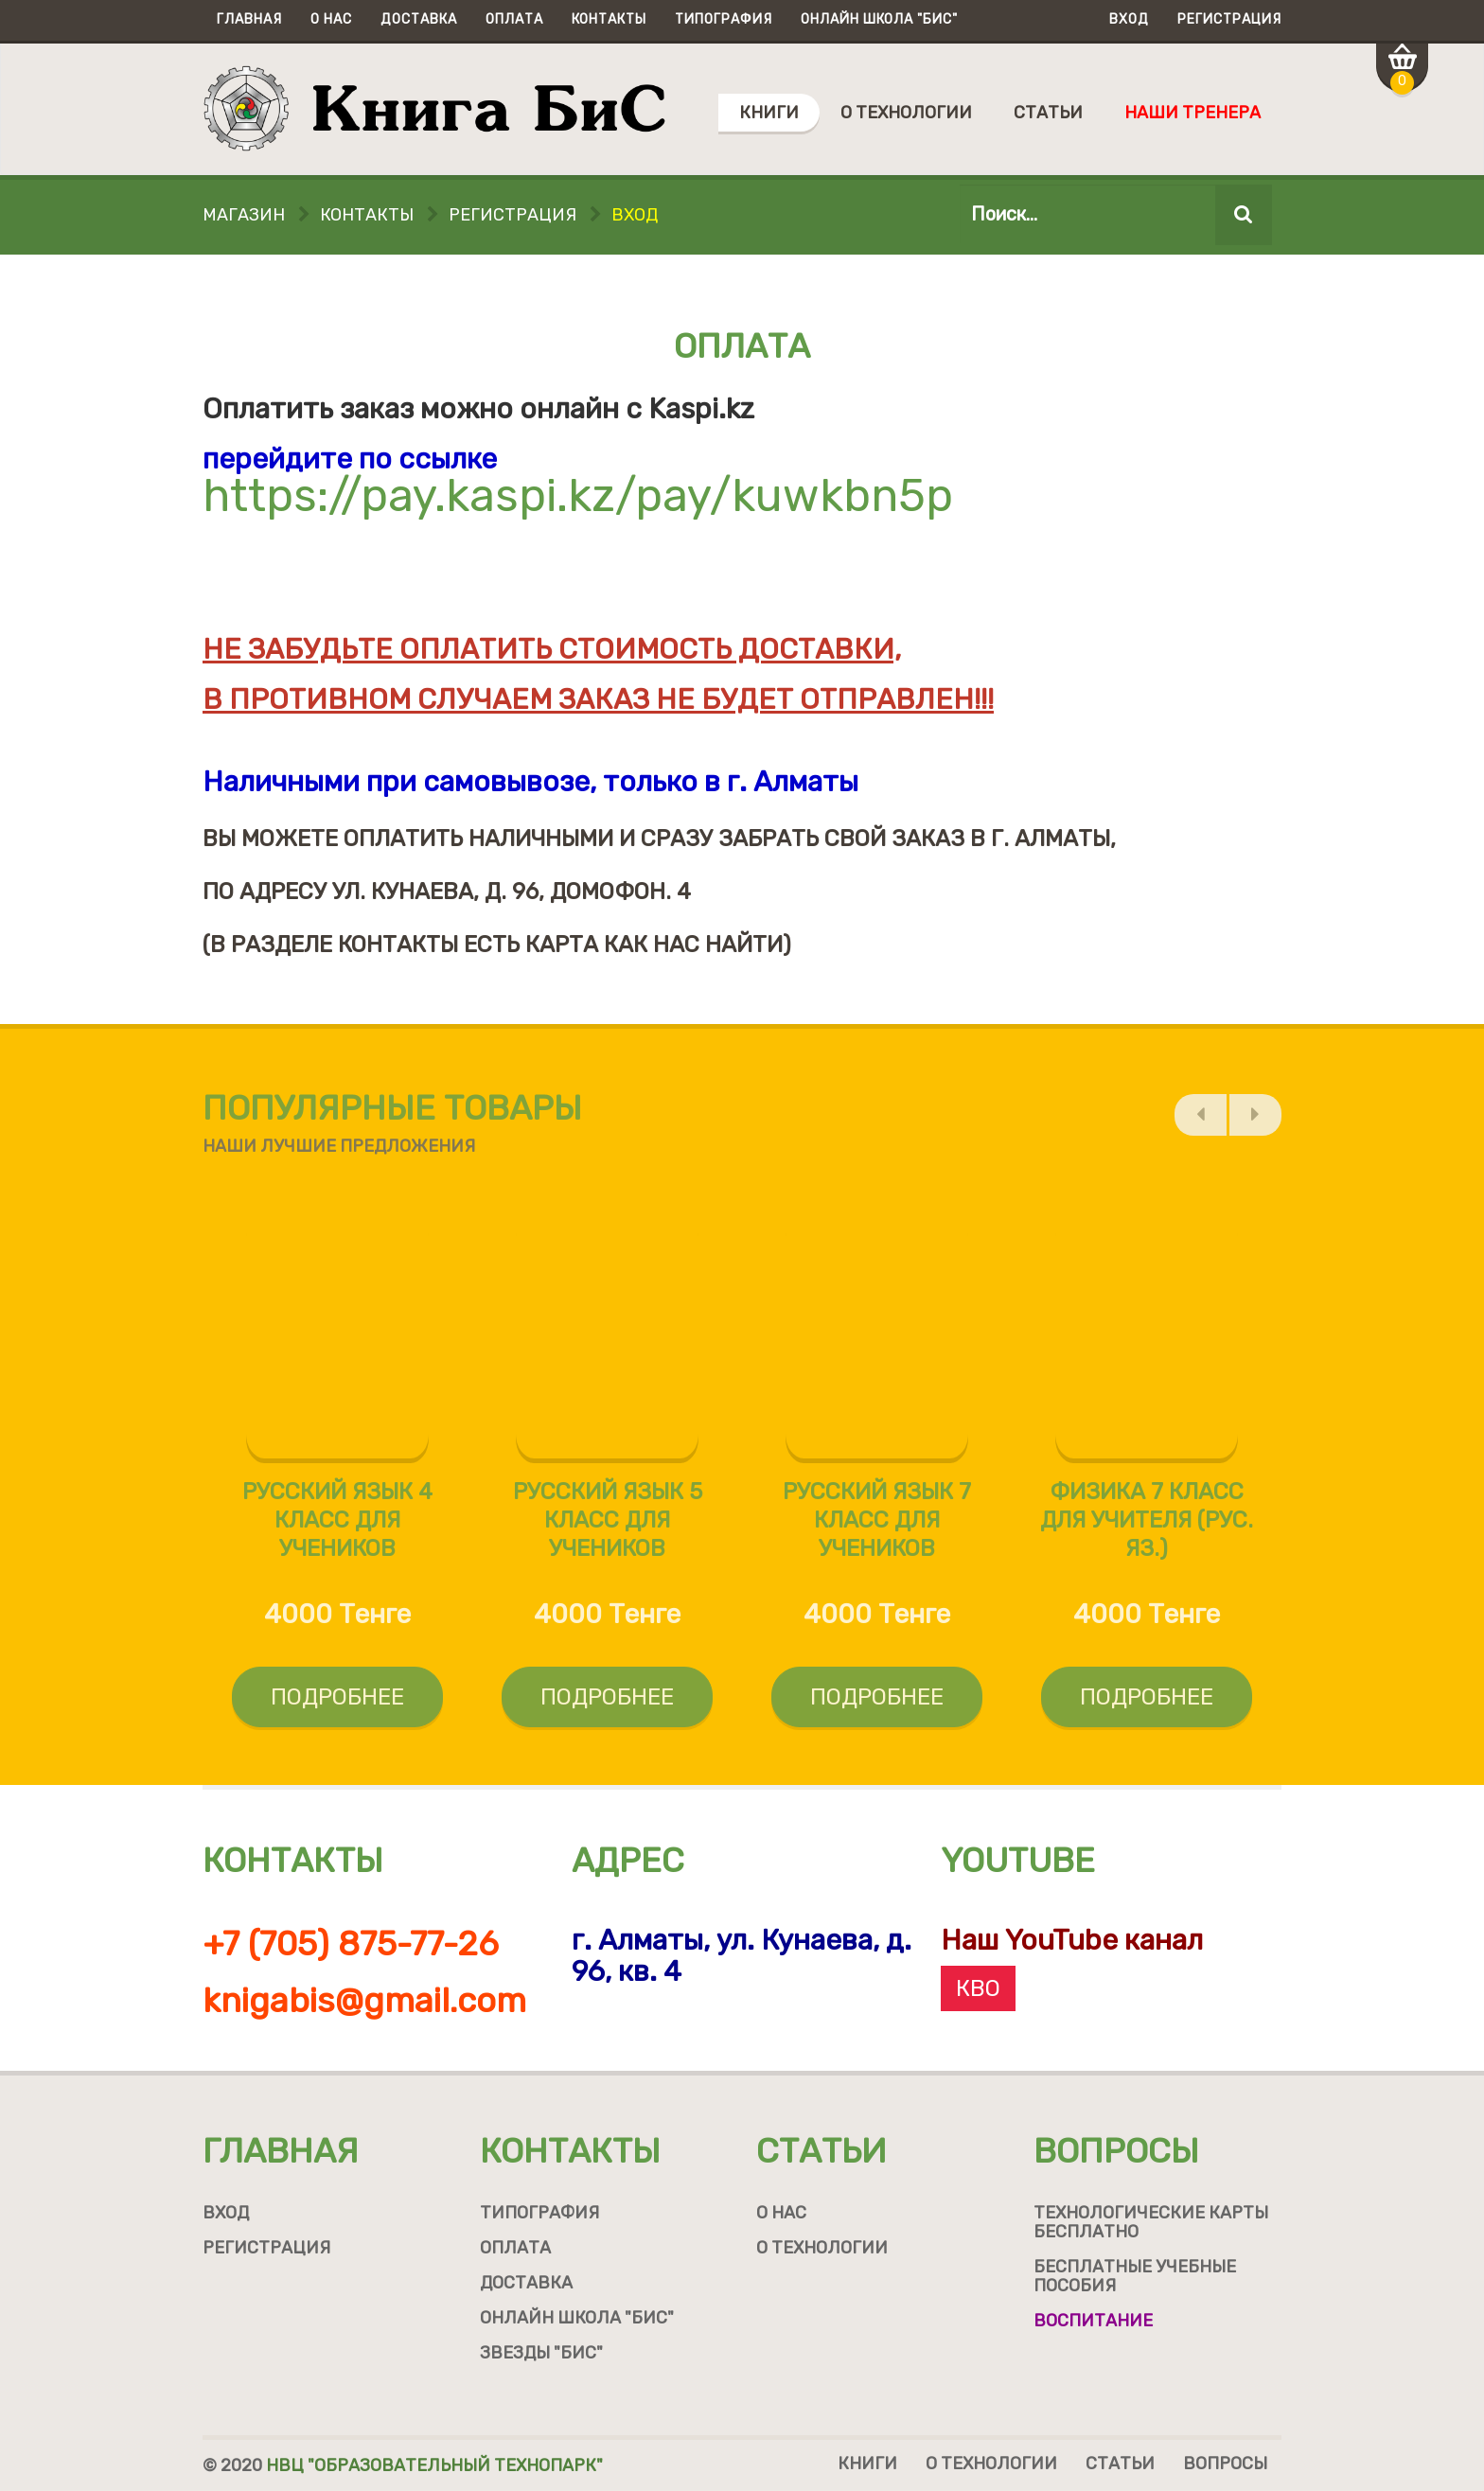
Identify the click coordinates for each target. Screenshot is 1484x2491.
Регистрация (1229, 19)
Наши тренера (1192, 112)
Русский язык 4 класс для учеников (337, 1530)
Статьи (1048, 112)
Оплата (514, 19)
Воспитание (1093, 2320)
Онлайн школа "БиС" (879, 19)
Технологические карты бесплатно (1151, 2222)
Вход (1129, 19)
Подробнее (337, 1707)
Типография (723, 19)
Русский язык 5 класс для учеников (607, 1530)
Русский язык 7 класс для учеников (877, 1530)
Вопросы (1116, 2150)
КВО (978, 1988)
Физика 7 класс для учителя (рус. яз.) (1146, 1530)
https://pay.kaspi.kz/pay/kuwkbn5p (578, 495)
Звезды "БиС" (541, 2352)
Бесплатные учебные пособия (1135, 2276)
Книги (769, 112)
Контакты (609, 19)
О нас (331, 19)
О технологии (906, 112)
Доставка (418, 19)
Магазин (244, 214)
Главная (249, 19)
